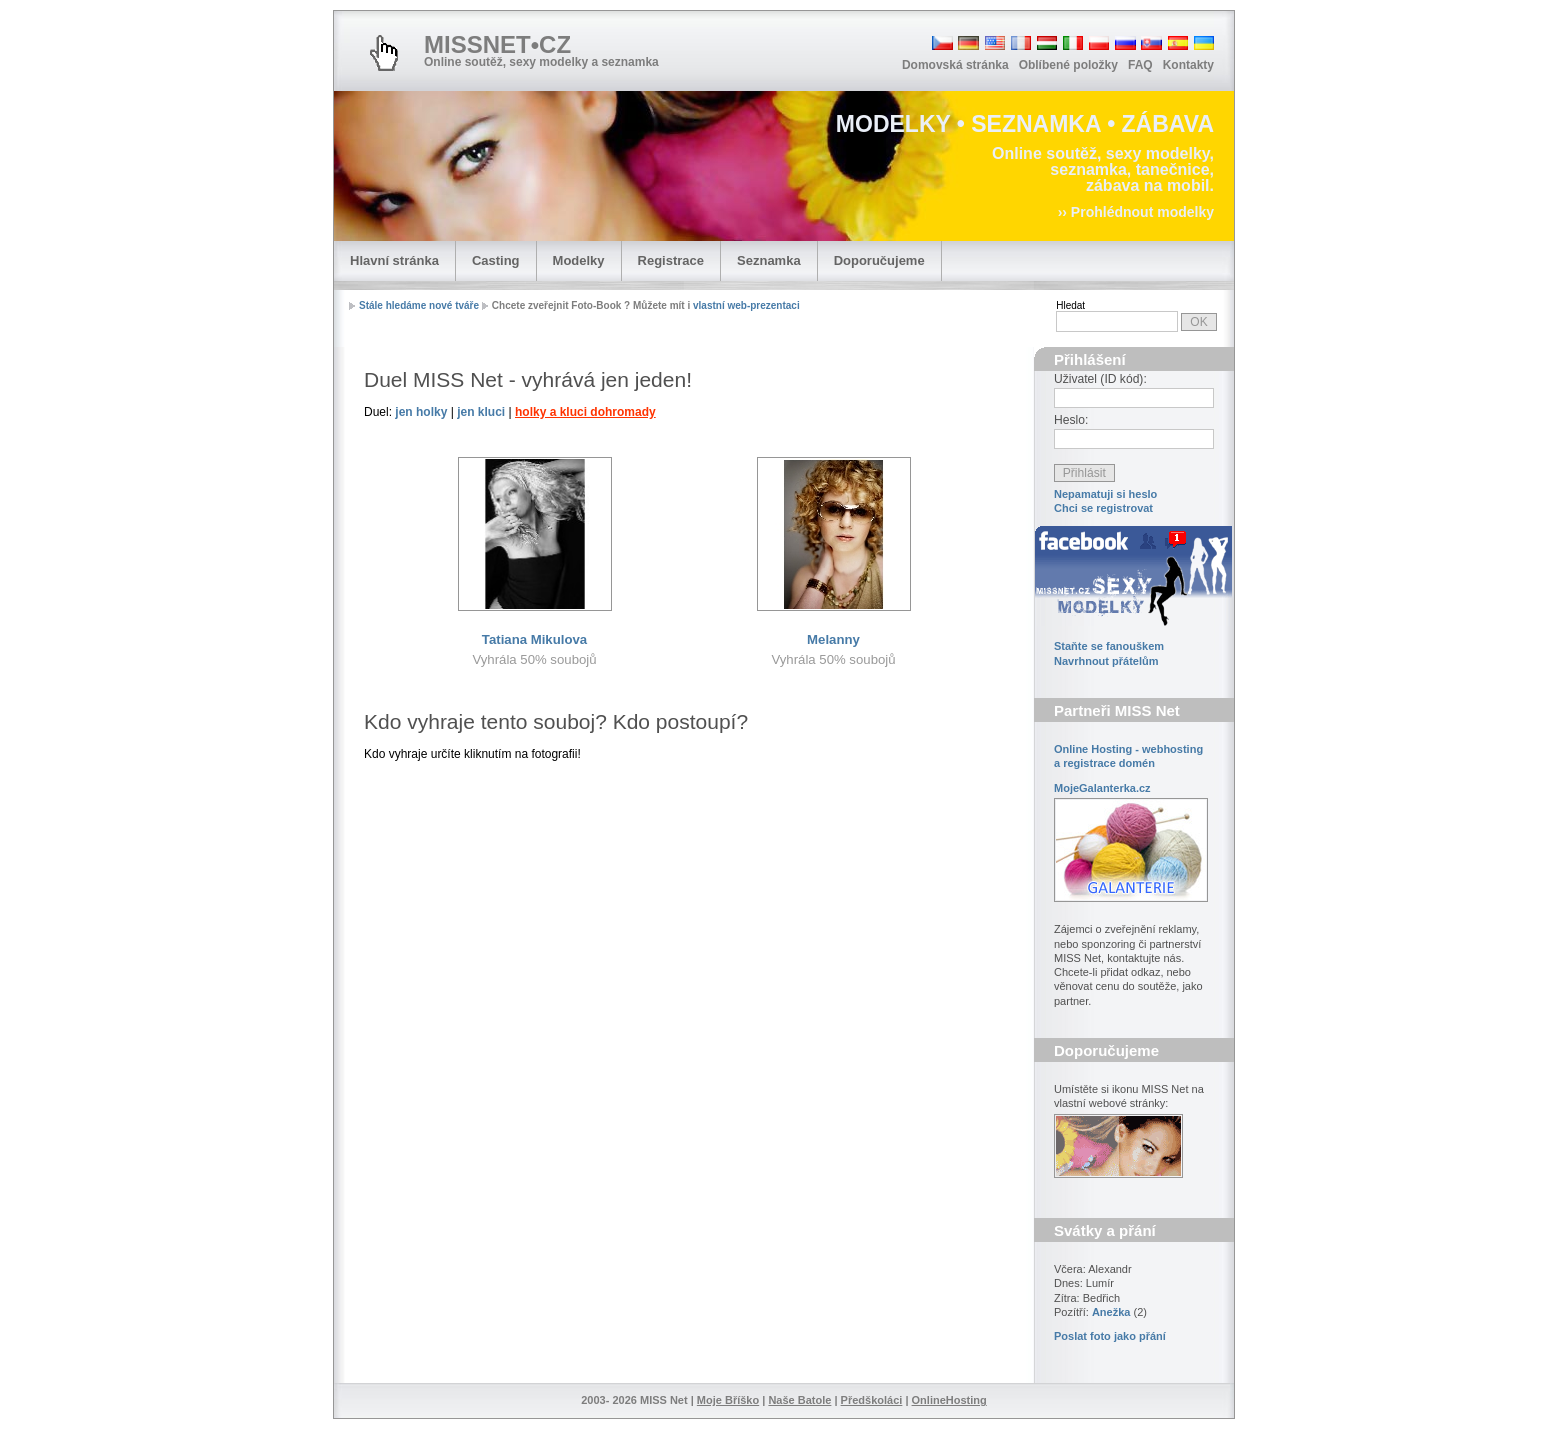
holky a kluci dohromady (585, 412)
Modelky (579, 260)
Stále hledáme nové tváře (419, 305)
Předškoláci (872, 1400)
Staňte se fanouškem (1109, 646)
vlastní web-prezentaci (746, 305)
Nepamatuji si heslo (1105, 494)
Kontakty (1188, 65)
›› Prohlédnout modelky (1136, 212)
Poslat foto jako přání (1110, 1336)
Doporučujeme (879, 260)
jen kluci (481, 412)
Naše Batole (799, 1400)
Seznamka (769, 260)
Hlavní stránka (394, 260)
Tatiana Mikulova (534, 639)
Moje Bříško (728, 1400)
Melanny (833, 639)
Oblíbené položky (1068, 65)
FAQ (1140, 65)
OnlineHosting (949, 1400)
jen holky (421, 412)
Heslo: (1071, 420)
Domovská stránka (955, 65)
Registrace (671, 260)
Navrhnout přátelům (1106, 661)
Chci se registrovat (1103, 508)
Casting (496, 260)
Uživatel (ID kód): (1100, 379)
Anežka (1111, 1312)
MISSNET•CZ (497, 44)
